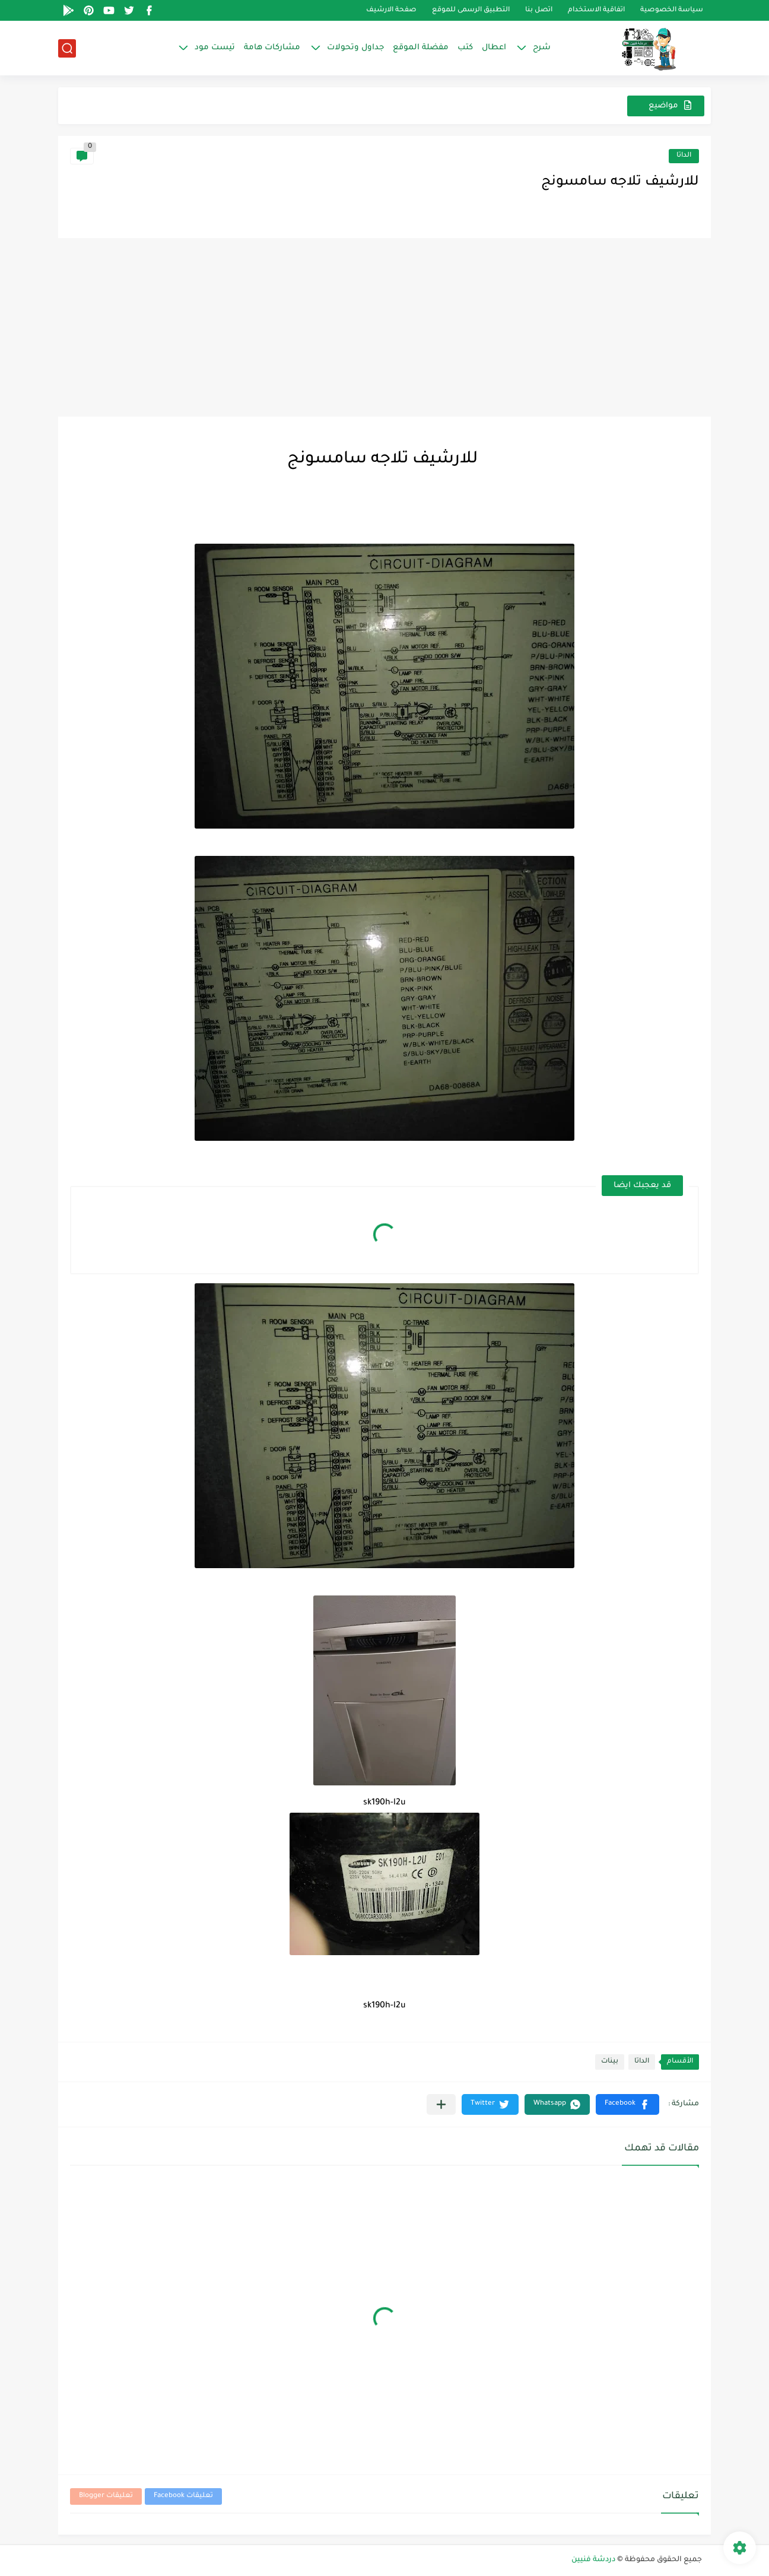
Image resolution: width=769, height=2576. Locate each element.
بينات (609, 2062)
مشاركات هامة (272, 47)
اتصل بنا (538, 10)
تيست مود (215, 47)
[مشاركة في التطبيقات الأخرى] (441, 2104)
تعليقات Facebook (183, 2496)
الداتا (683, 156)
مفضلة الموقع (421, 47)
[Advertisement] (384, 328)
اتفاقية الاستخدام (596, 10)
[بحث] (67, 48)
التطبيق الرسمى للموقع (471, 10)
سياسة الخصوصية (671, 10)
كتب (465, 47)
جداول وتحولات (355, 47)
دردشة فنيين (593, 2560)
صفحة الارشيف (391, 10)
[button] (627, 2104)
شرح (542, 47)
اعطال (494, 47)
